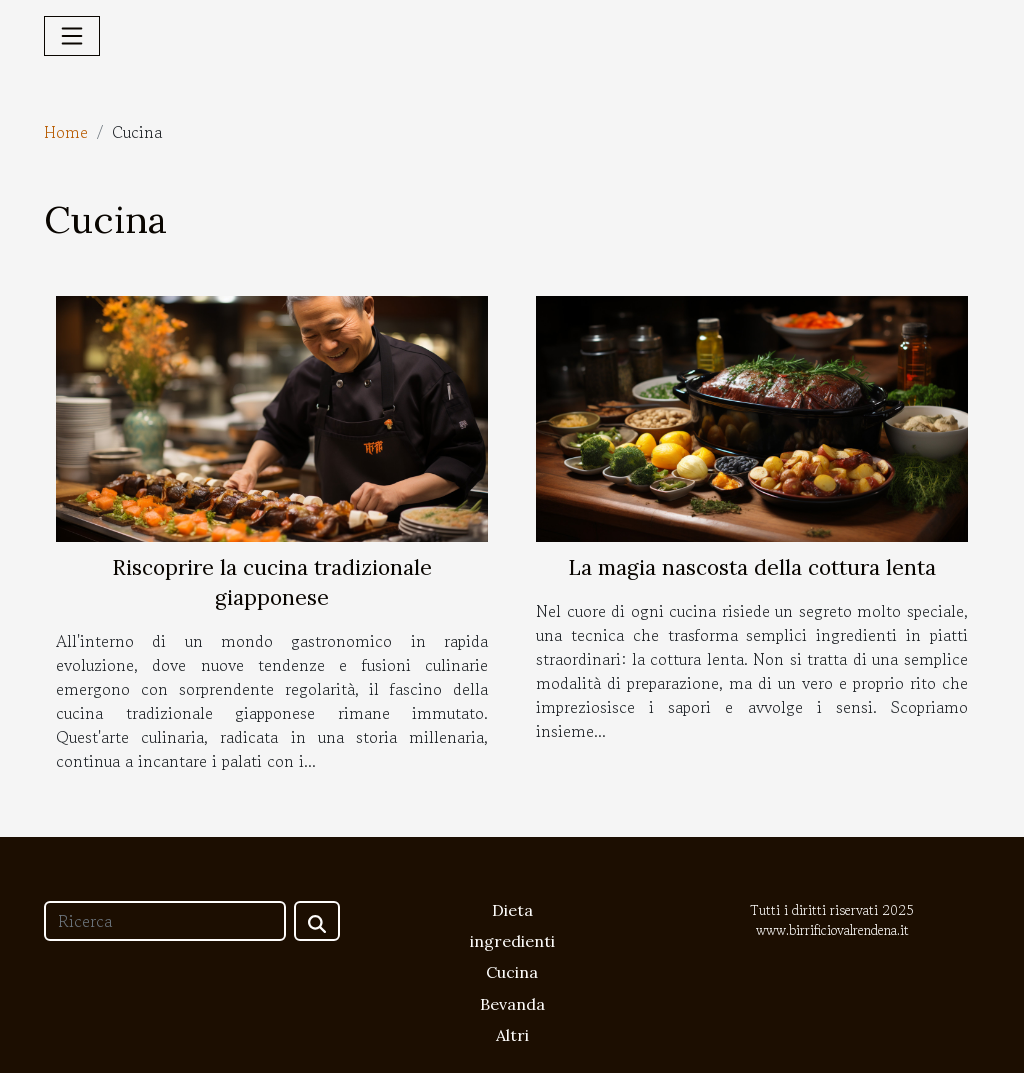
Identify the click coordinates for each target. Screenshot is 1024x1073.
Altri (512, 1035)
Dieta (512, 910)
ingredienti (512, 941)
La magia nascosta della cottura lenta (752, 567)
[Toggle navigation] (72, 36)
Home (66, 132)
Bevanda (512, 1004)
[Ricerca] (165, 921)
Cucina (512, 972)
